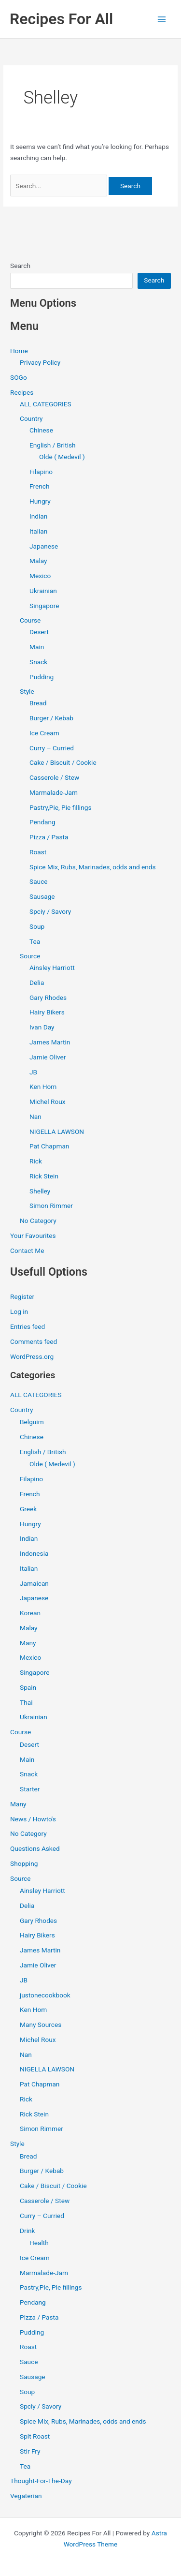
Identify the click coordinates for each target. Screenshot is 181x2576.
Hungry (40, 501)
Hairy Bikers (47, 1012)
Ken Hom (42, 1086)
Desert (39, 632)
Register (22, 1296)
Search (20, 265)
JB (33, 1072)
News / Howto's (33, 1819)
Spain (28, 1687)
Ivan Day (41, 1027)
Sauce (38, 881)
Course (30, 620)
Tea (34, 941)
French (39, 486)
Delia (36, 982)
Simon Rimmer (51, 1205)
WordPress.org (32, 1356)
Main (36, 647)
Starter (30, 1789)
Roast (37, 852)
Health (39, 2243)
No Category (38, 1220)
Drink (27, 2230)
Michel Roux (47, 1101)
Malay (38, 561)
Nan (35, 1116)
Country (31, 418)
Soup (36, 926)
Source (30, 956)
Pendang (42, 822)
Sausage (42, 896)
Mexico (40, 576)
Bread (37, 703)
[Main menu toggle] (162, 19)
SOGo (18, 377)
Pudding (41, 677)
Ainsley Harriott (52, 967)
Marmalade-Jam (53, 792)
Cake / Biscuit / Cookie (63, 762)
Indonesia (34, 1553)
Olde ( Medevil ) (62, 457)
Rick (35, 1161)
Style (27, 691)
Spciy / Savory (50, 911)
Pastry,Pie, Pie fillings (60, 807)
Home (19, 351)
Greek (28, 1509)
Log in (19, 1311)
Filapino (41, 472)
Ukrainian (43, 591)
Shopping (24, 1863)
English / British (52, 445)
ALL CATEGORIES (45, 404)
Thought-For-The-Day (41, 2481)
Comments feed (33, 1341)
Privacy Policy (40, 362)
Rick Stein (43, 1176)
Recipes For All (61, 19)
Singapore (44, 606)
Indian (38, 516)
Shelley (39, 1191)
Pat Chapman (49, 1146)
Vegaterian (26, 2496)
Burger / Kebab (51, 718)
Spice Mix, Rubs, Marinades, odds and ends (92, 867)
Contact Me (27, 1250)
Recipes (21, 392)
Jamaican (34, 1583)
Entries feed (27, 1326)
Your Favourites (33, 1235)
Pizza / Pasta (48, 837)
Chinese (41, 430)
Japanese (43, 546)
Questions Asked (35, 1848)
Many (28, 1643)
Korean (30, 1613)
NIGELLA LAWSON (56, 1131)
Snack (38, 662)
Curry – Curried (51, 748)
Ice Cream (44, 733)
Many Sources (40, 2024)
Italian (38, 531)
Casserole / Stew (54, 777)
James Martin (49, 1042)
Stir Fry (30, 2451)
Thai (26, 1702)
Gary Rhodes (48, 997)
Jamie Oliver (47, 1057)
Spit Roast (35, 2436)
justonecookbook (45, 1995)
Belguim (32, 1422)
